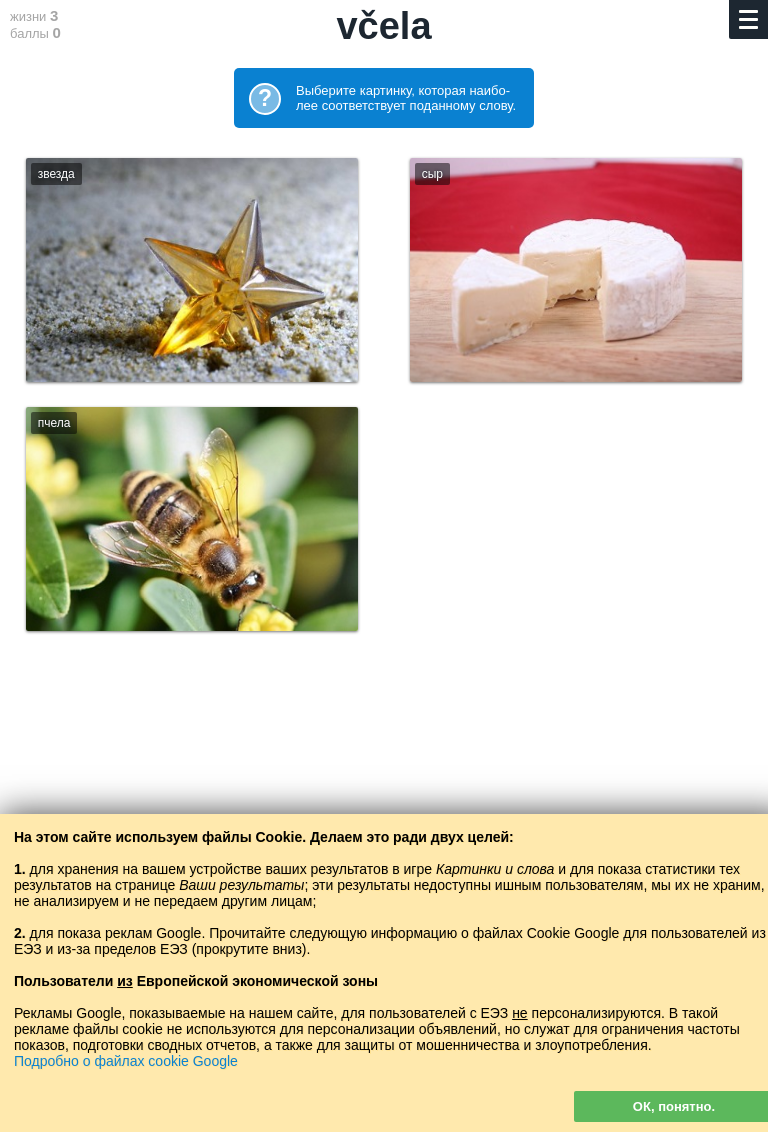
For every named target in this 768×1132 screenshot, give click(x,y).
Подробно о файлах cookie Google (126, 1061)
